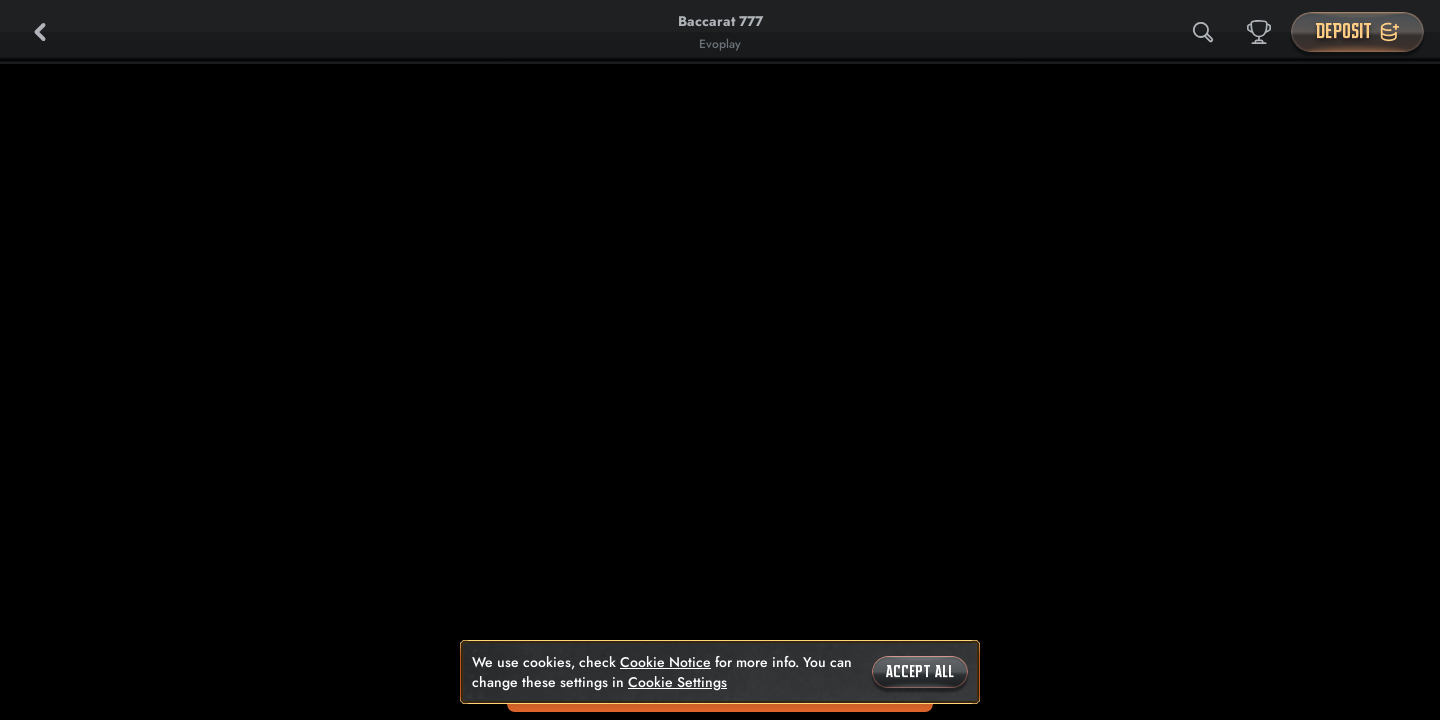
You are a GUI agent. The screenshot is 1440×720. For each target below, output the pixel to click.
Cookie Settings (677, 682)
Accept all (920, 672)
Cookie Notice (665, 662)
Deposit (1357, 31)
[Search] (1203, 32)
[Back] (40, 32)
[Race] (1259, 32)
